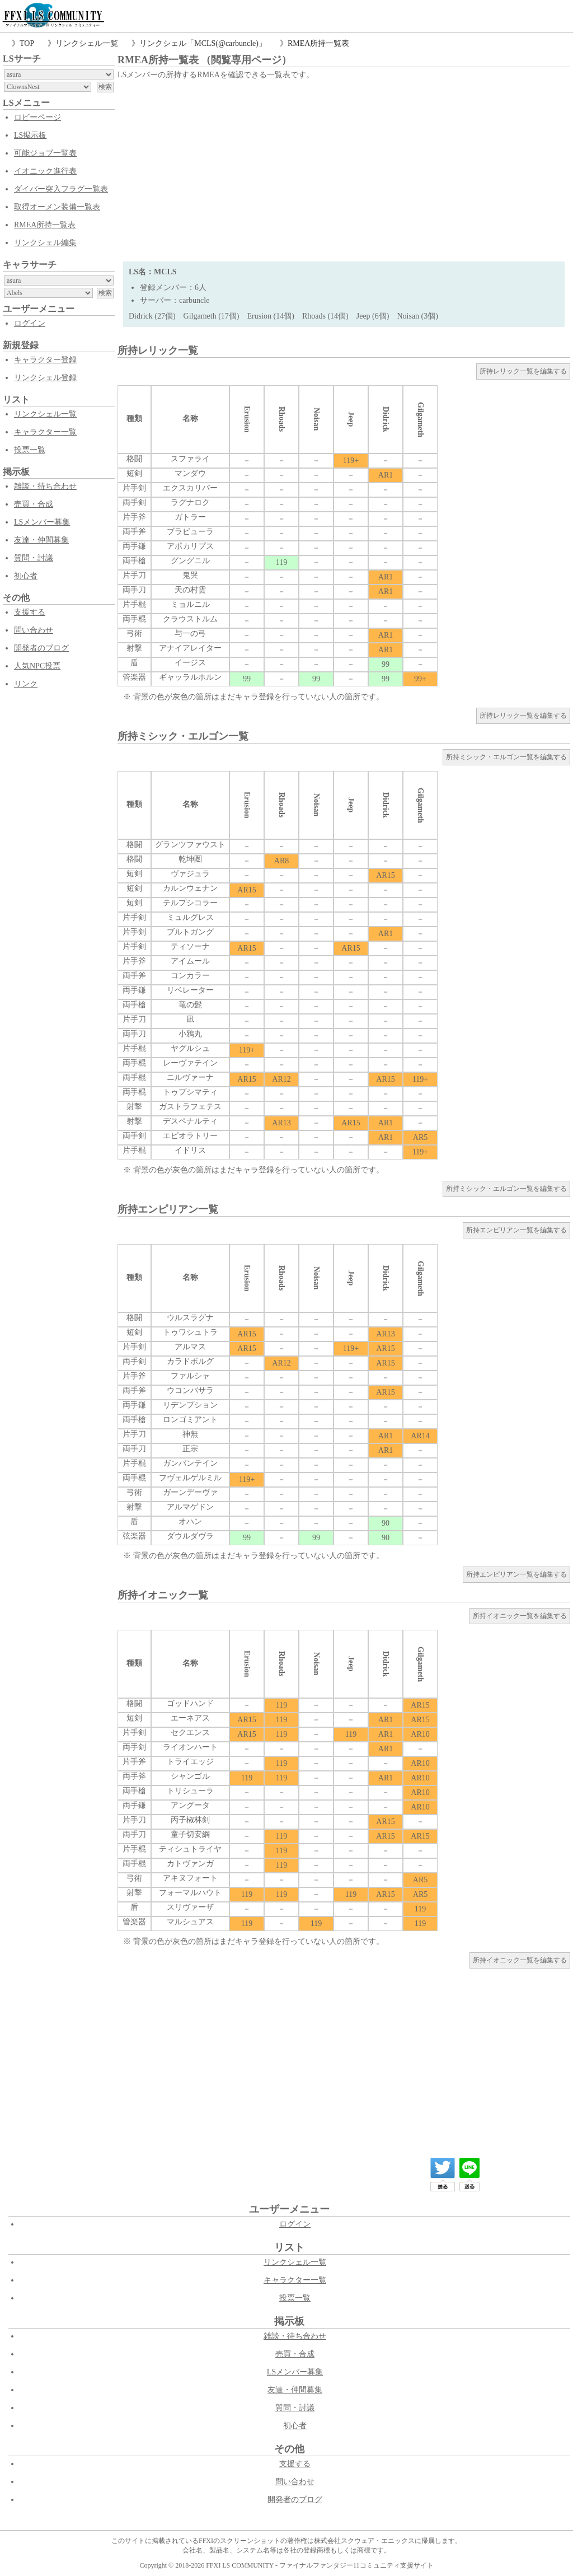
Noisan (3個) (417, 316)
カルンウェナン (190, 888)
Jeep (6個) (372, 316)
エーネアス (190, 1718)
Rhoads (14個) (325, 316)
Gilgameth (420, 419)
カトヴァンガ (190, 1863)
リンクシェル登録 (45, 377)
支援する (29, 612)
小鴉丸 (190, 1034)
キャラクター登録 (45, 360)
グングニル (190, 561)
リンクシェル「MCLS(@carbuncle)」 (202, 43)
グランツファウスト (190, 844)
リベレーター (190, 990)
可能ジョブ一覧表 (45, 153)
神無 (190, 1434)
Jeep (351, 419)
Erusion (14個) (270, 316)
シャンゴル (190, 1776)
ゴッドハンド (190, 1703)
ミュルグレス (190, 917)
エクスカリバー (190, 488)
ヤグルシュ (190, 1048)
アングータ (190, 1805)
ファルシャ (190, 1376)
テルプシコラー (190, 903)
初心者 (25, 576)
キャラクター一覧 (45, 432)
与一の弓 (190, 633)
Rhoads (282, 419)
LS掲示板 (30, 135)
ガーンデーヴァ (190, 1492)
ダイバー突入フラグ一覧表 (61, 189)
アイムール (190, 961)
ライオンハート (190, 1747)
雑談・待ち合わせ (45, 486)
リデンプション (190, 1405)
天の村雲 (190, 590)
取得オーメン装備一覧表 (57, 207)
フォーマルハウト (190, 1892)
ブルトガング (190, 932)
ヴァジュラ (190, 873)
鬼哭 (190, 575)
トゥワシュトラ (190, 1332)
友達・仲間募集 (41, 540)
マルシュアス (190, 1922)
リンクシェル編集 (45, 243)
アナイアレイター (190, 648)
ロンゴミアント (190, 1419)
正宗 (190, 1448)
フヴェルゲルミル (190, 1478)
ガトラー (190, 517)
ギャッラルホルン (190, 677)
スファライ (190, 459)
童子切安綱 (190, 1834)
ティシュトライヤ (190, 1849)
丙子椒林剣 (190, 1820)
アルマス (190, 1347)
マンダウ (190, 473)
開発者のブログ (41, 648)
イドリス (190, 1150)
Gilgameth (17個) (211, 316)
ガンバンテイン (190, 1463)
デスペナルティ (190, 1121)
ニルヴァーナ (190, 1077)
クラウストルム (190, 619)
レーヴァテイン (190, 1063)
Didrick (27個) (152, 316)
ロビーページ (37, 117)
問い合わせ (33, 630)
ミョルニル (190, 604)
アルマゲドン (190, 1507)
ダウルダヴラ (190, 1536)
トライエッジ (190, 1761)
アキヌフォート (190, 1878)
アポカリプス (190, 546)
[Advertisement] (344, 166)
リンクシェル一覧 (86, 43)
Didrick (386, 419)
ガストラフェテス (190, 1106)
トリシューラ (190, 1791)
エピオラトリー (190, 1136)
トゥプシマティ (190, 1092)
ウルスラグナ (190, 1317)
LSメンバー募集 (42, 522)
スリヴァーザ (190, 1907)
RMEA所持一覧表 (318, 43)
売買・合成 (33, 504)
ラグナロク (190, 502)
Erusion (247, 419)
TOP (27, 43)
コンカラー (190, 975)
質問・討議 (33, 558)
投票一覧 (29, 450)
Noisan (316, 419)
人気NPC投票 (37, 666)
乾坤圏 (190, 859)
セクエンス (190, 1732)
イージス (190, 662)
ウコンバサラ (190, 1390)
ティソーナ (190, 946)
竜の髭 (190, 1005)
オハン (190, 1521)
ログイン (29, 323)
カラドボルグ (190, 1361)
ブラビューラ (190, 531)
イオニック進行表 (45, 171)
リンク (25, 684)
